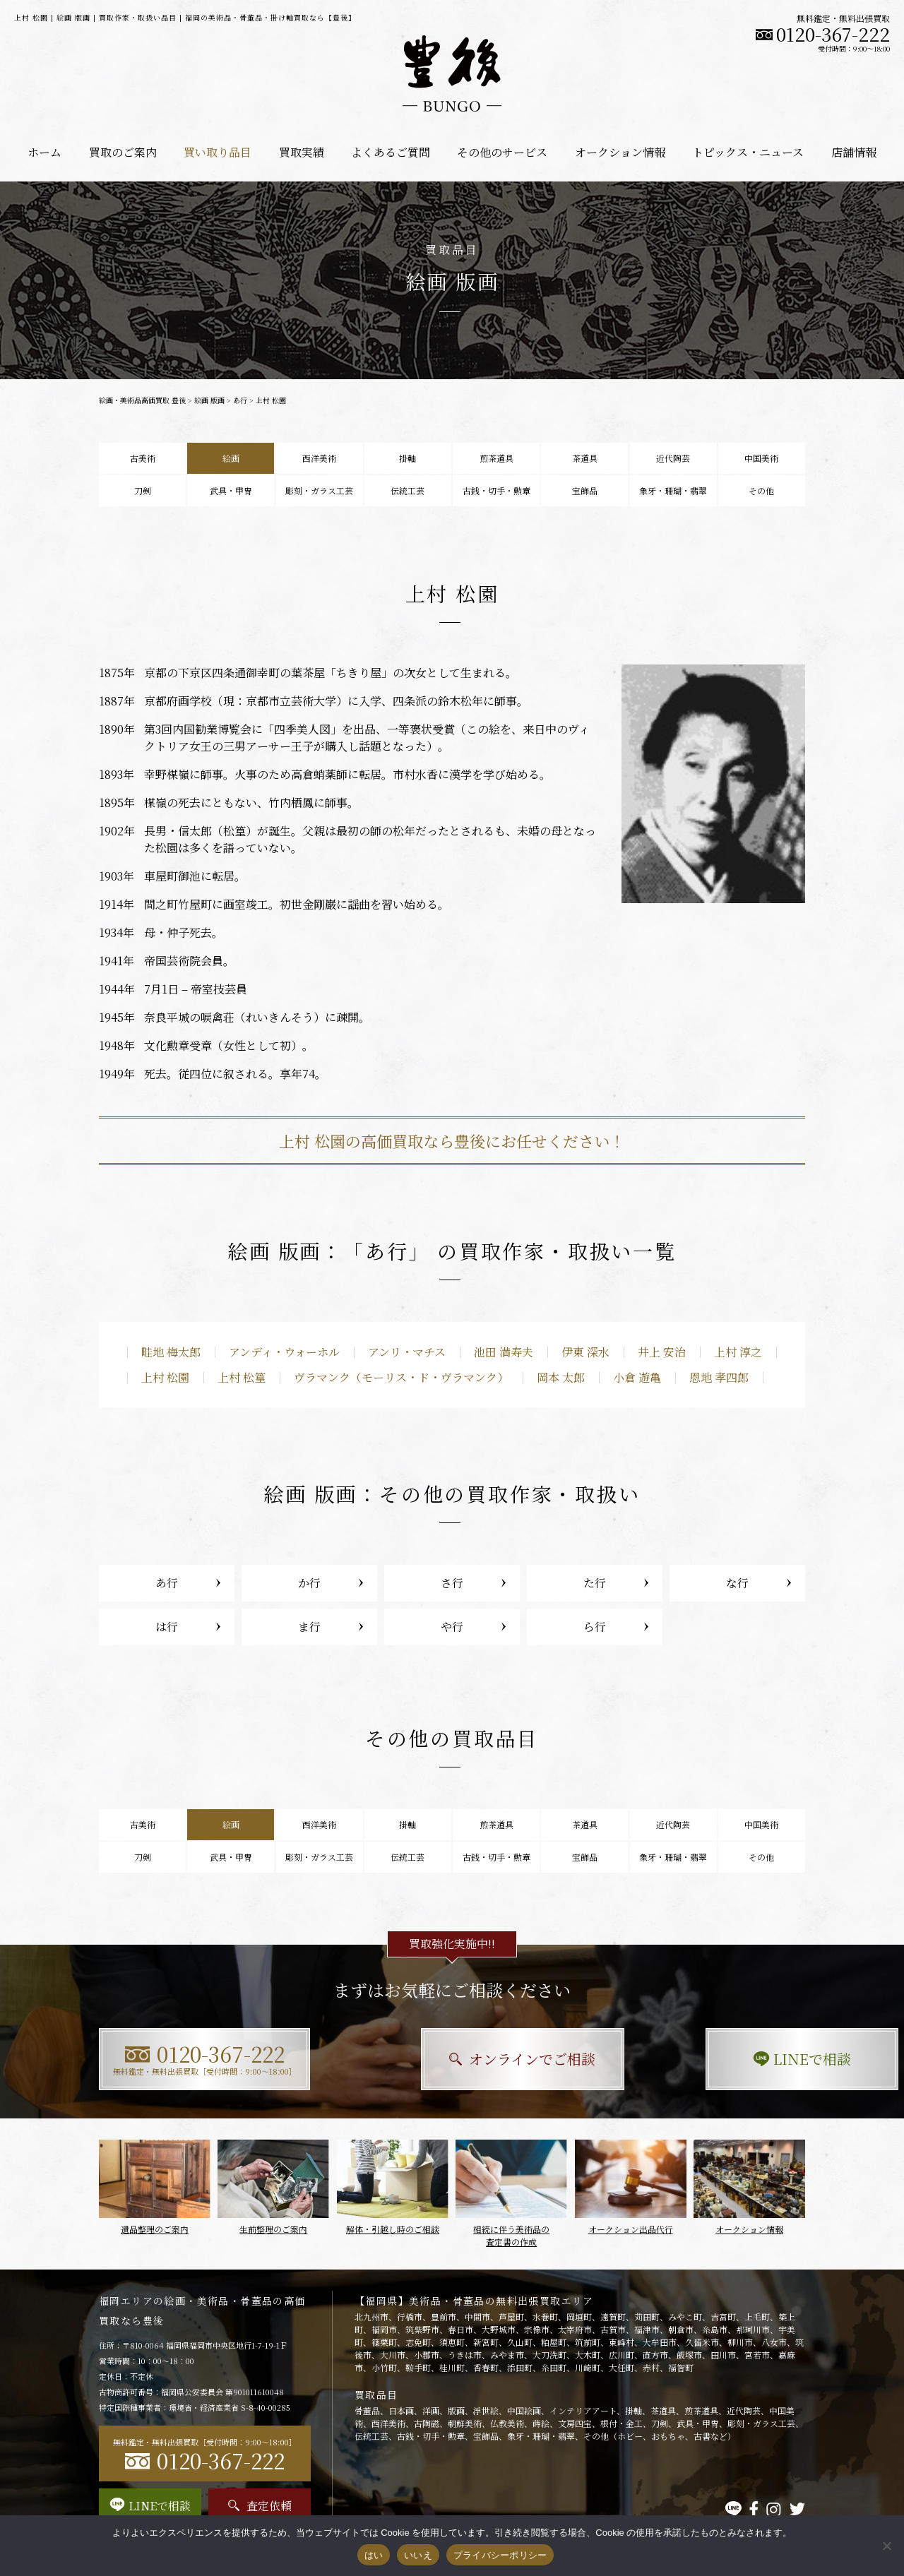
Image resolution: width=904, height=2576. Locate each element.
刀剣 (142, 490)
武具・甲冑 (231, 490)
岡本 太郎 (561, 1377)
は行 (166, 1626)
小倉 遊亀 (637, 1377)
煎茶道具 (496, 458)
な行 (737, 1583)
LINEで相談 (696, 2059)
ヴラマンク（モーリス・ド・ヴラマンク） (401, 1377)
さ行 (452, 1583)
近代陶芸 (673, 458)
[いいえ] (886, 2546)
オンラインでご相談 (452, 2059)
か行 (309, 1583)
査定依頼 (260, 2506)
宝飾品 (584, 490)
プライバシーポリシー (500, 2555)
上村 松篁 (242, 1377)
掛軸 (407, 458)
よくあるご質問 (390, 152)
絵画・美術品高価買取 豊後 (142, 400)
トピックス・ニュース (748, 152)
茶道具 (584, 458)
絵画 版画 (209, 400)
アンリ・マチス (407, 1352)
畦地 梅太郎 (171, 1352)
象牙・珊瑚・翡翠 (673, 490)
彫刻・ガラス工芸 (319, 490)
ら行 (594, 1626)
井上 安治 (662, 1352)
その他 (761, 490)
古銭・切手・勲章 (496, 490)
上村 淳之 (738, 1352)
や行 (452, 1626)
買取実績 (301, 152)
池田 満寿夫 (503, 1352)
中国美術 (761, 458)
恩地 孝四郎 (719, 1377)
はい (373, 2555)
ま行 (309, 1626)
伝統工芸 (407, 490)
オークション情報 (620, 152)
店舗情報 (853, 152)
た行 (594, 1583)
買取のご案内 (123, 152)
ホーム (44, 152)
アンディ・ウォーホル (284, 1352)
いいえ (418, 2555)
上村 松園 (165, 1377)
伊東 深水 (585, 1352)
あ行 (240, 400)
